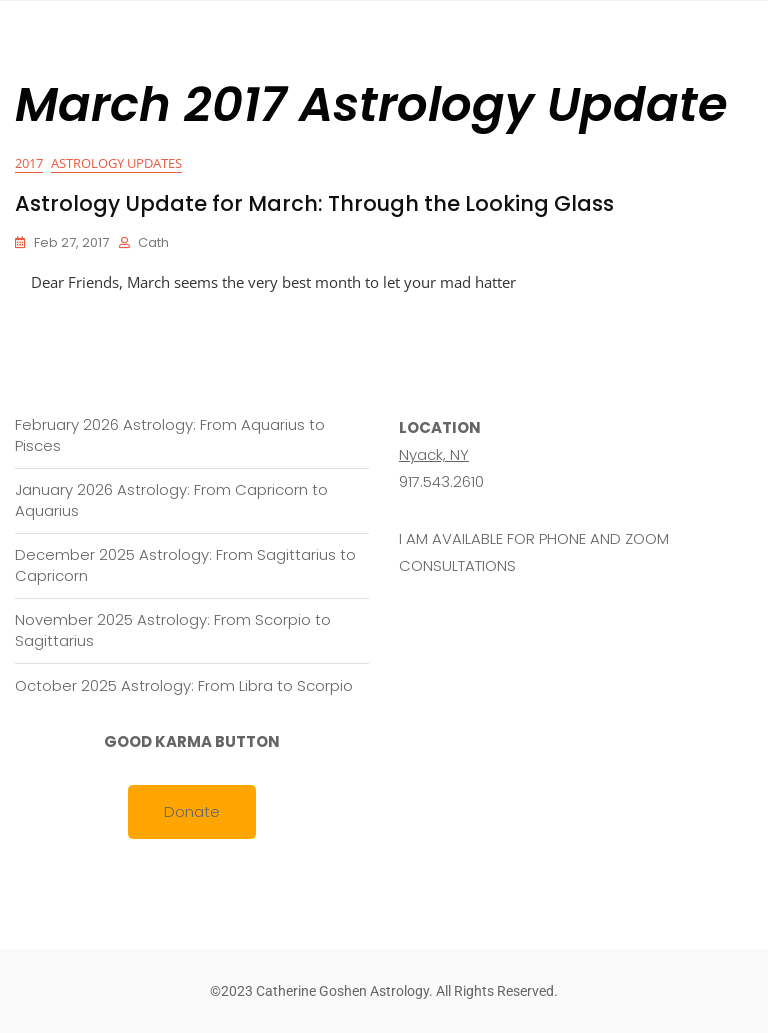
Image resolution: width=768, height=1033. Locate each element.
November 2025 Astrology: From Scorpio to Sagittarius (173, 630)
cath (153, 242)
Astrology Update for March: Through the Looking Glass (314, 203)
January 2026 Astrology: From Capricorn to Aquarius (171, 500)
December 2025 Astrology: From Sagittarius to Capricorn (185, 565)
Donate (192, 811)
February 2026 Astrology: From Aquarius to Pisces (170, 435)
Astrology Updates (116, 163)
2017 (29, 163)
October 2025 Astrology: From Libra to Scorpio (184, 685)
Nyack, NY (434, 454)
